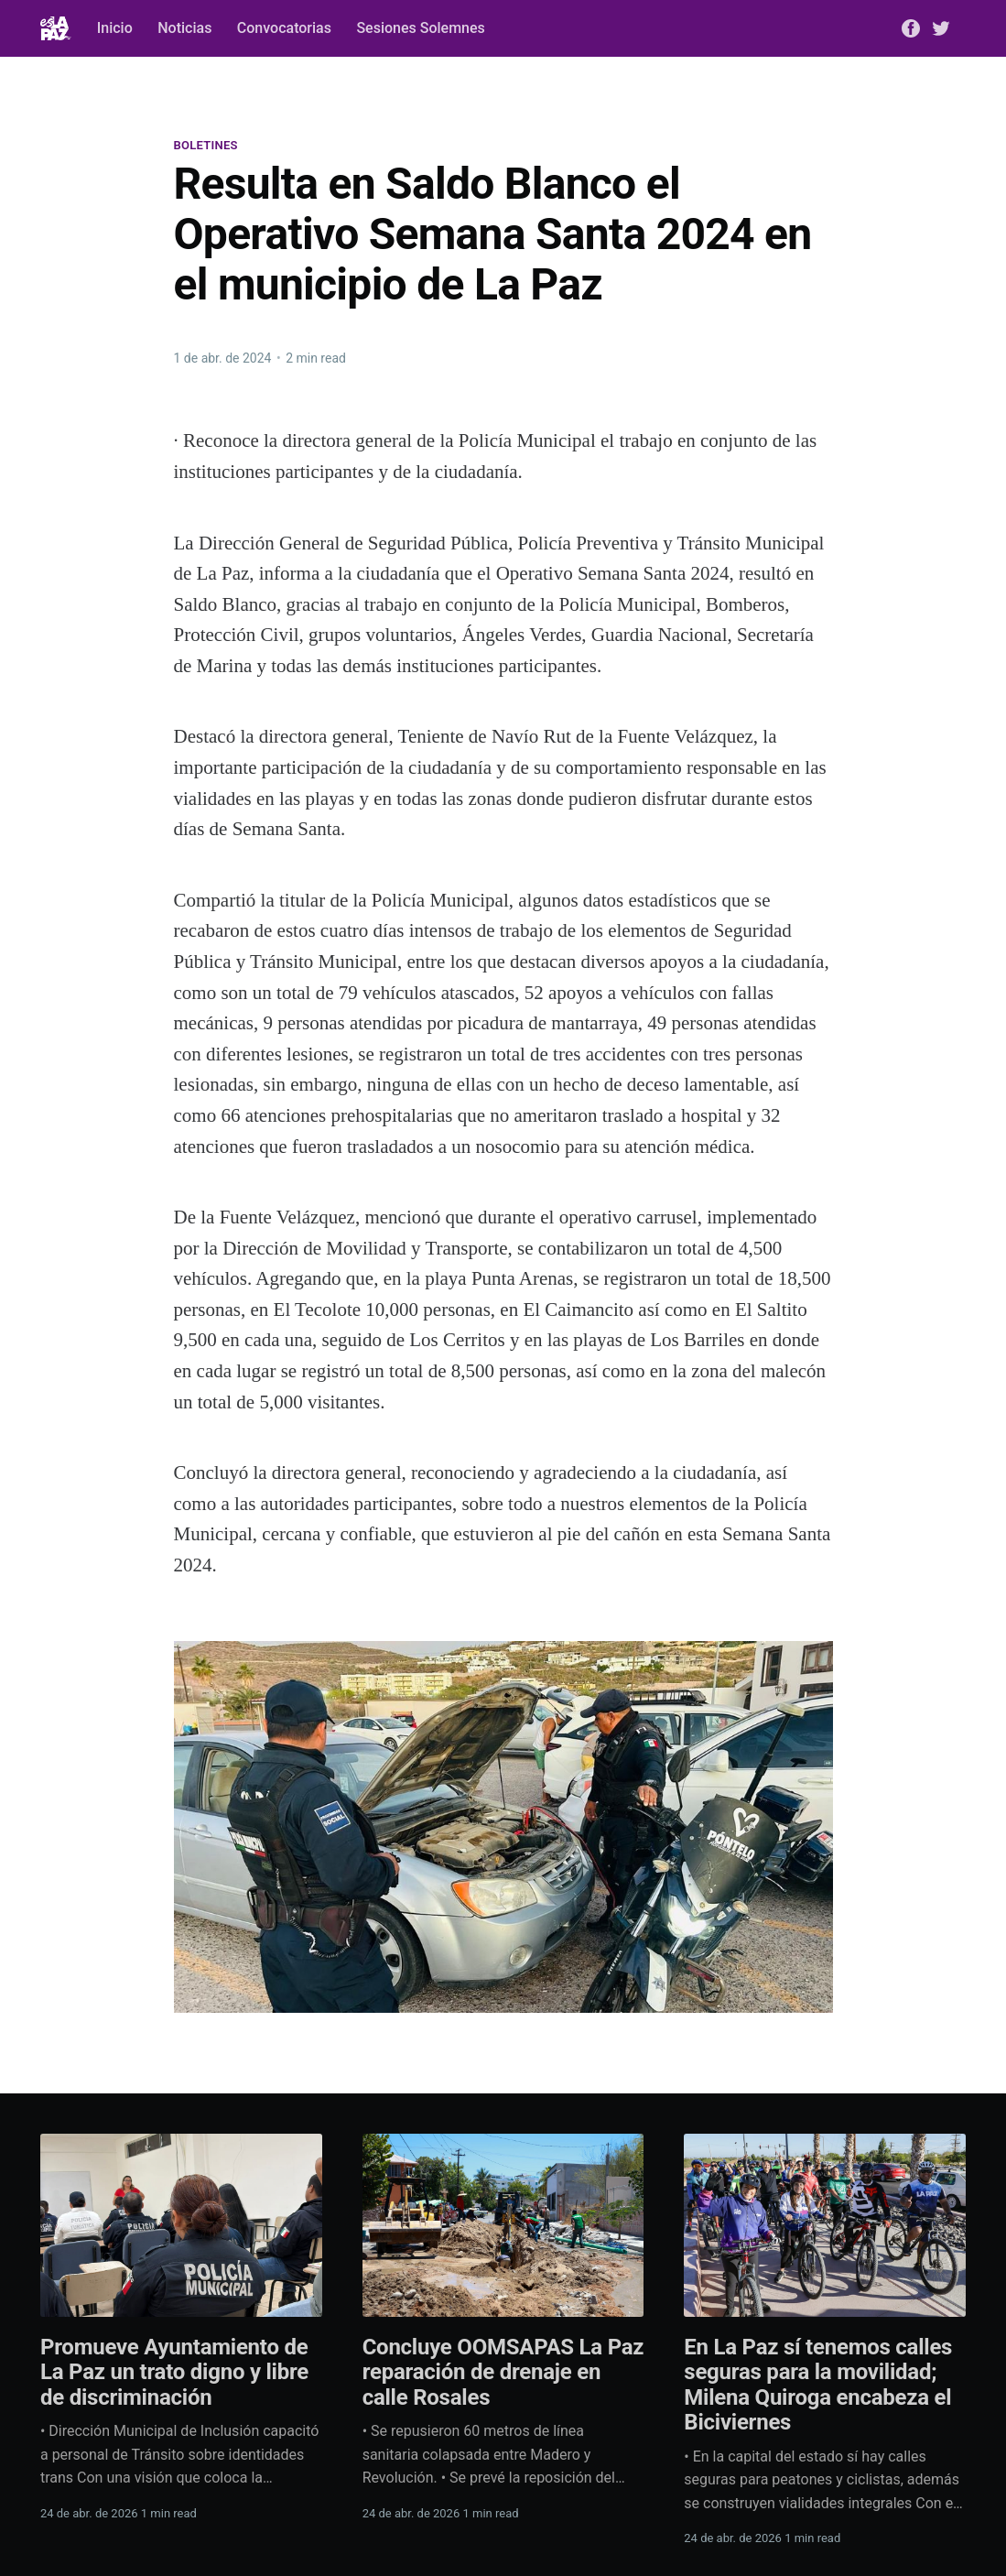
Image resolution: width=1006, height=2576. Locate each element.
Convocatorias (284, 28)
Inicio (115, 28)
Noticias (184, 28)
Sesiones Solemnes (420, 28)
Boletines (206, 145)
